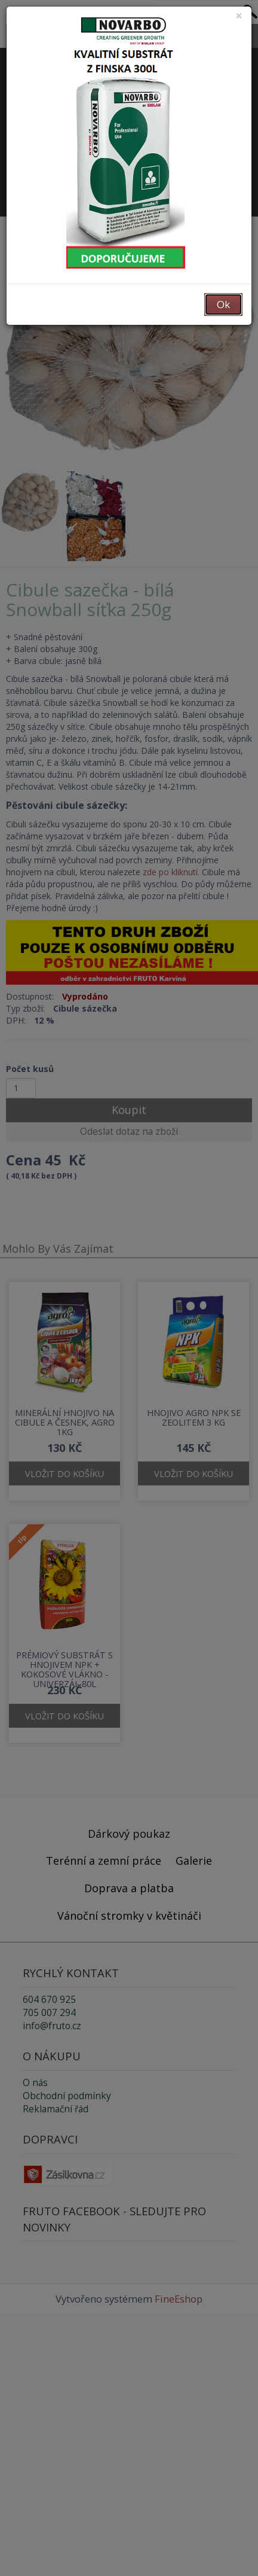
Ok (223, 304)
